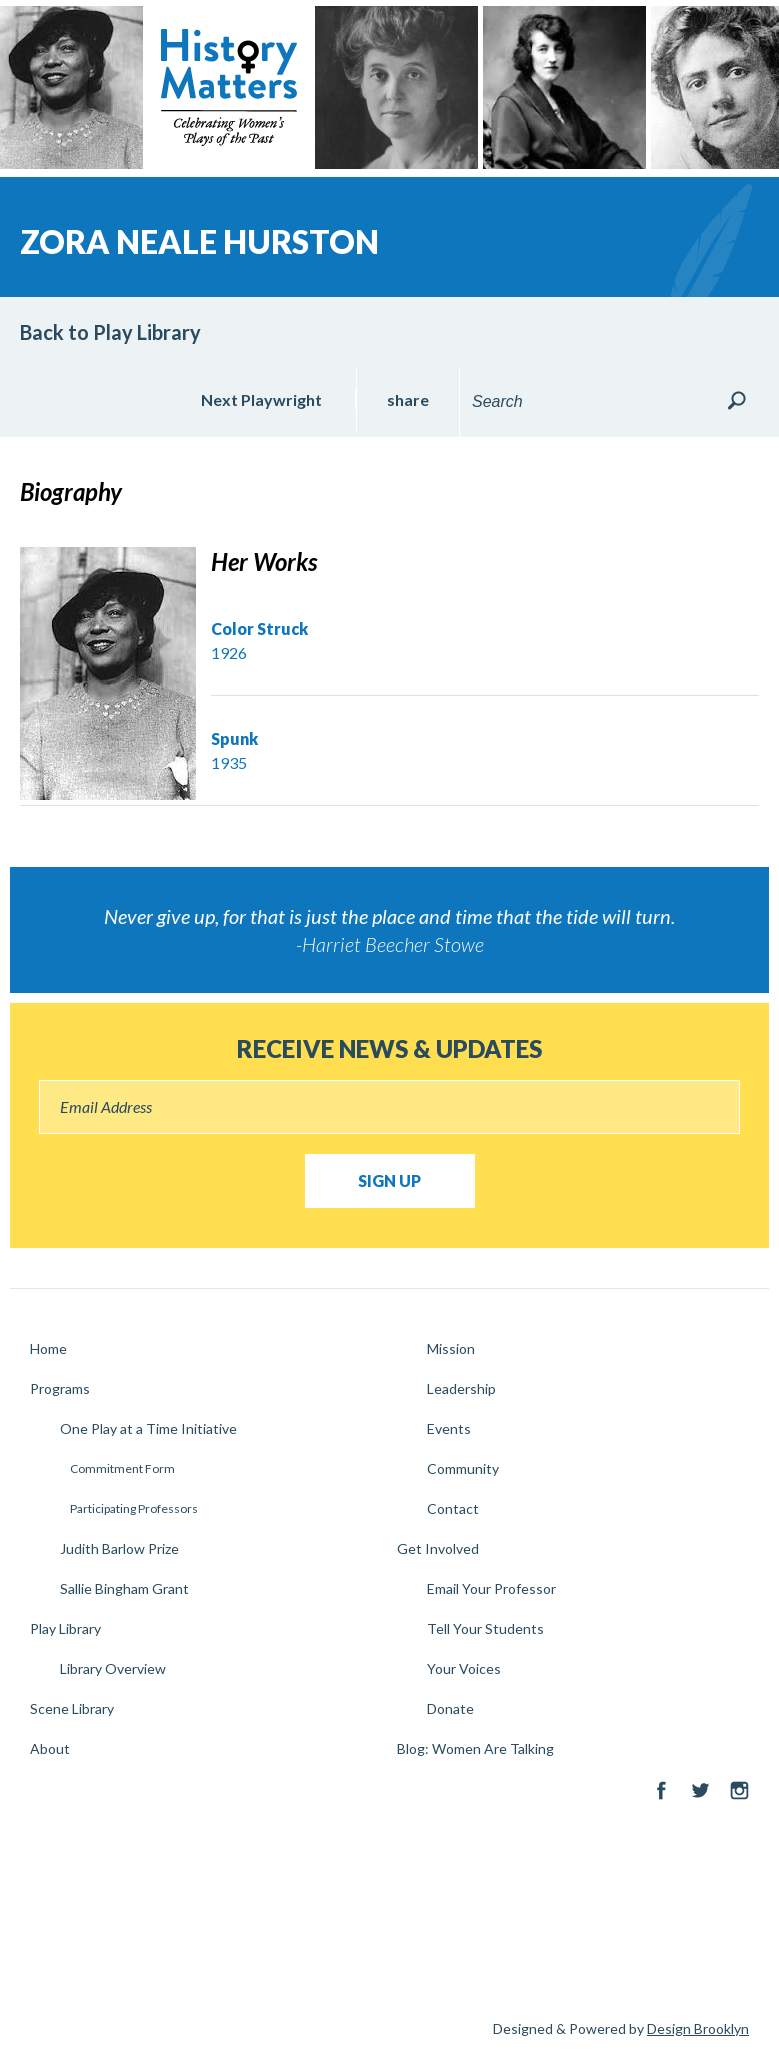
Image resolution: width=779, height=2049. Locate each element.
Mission (451, 1348)
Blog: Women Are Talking (475, 1748)
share (408, 399)
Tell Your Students (485, 1628)
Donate (450, 1708)
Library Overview (113, 1668)
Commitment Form (122, 1468)
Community (463, 1468)
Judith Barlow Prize (119, 1548)
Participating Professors (134, 1508)
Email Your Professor (491, 1588)
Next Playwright (261, 399)
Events (449, 1428)
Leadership (461, 1388)
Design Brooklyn (698, 2028)
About (50, 1748)
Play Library (65, 1628)
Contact (453, 1508)
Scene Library (72, 1708)
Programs (60, 1388)
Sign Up (389, 1180)
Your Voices (464, 1668)
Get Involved (438, 1548)
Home (48, 1348)
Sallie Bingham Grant (124, 1588)
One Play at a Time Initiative (148, 1428)
